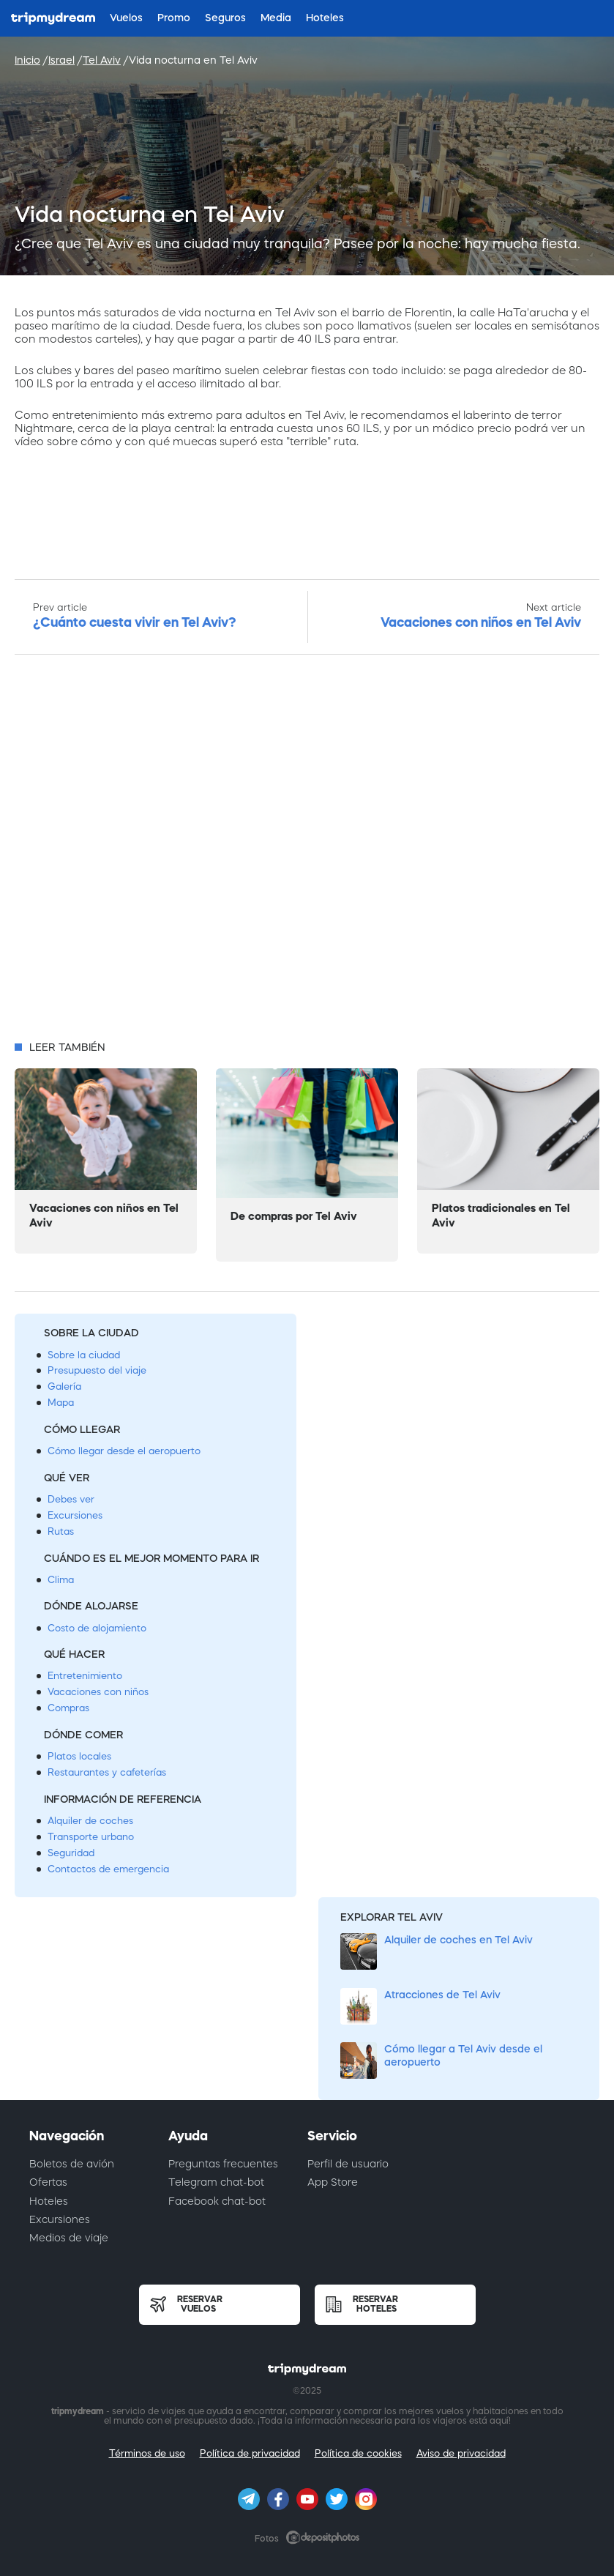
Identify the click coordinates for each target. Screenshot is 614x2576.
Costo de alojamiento (97, 1628)
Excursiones (75, 1515)
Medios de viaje (68, 2238)
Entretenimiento (85, 1675)
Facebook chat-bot (217, 2201)
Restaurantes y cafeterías (107, 1772)
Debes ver (71, 1499)
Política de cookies (358, 2453)
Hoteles (48, 2201)
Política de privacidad (250, 2453)
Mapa (61, 1402)
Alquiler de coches (90, 1820)
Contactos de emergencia (108, 1869)
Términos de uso (147, 2453)
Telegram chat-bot (216, 2182)
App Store (332, 2182)
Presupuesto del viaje (97, 1370)
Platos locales (79, 1756)
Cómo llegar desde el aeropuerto (124, 1451)
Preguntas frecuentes (223, 2164)
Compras (68, 1708)
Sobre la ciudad (84, 1355)
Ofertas (48, 2182)
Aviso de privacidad (461, 2453)
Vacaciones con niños (98, 1692)
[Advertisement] (307, 852)
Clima (61, 1580)
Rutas (61, 1531)
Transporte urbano (91, 1837)
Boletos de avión (71, 2164)
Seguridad (71, 1853)
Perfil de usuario (348, 2164)
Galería (64, 1386)
